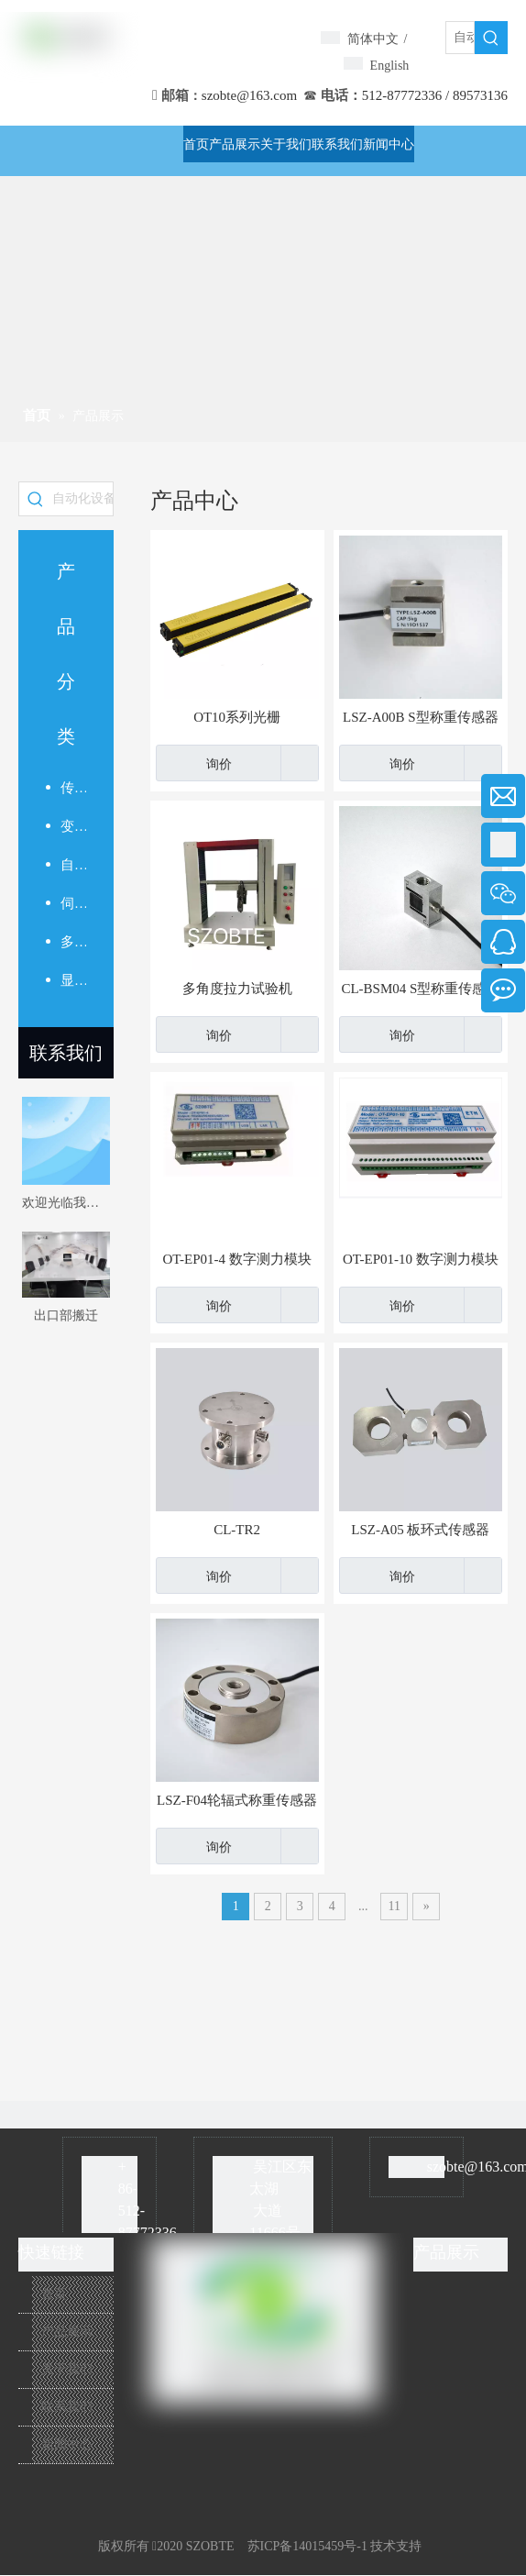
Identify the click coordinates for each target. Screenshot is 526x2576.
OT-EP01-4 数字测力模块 (236, 1259)
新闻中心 (67, 2444)
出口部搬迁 (66, 1315)
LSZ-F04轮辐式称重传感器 (237, 1800)
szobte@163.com (249, 95)
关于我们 (67, 2369)
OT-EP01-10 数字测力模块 (421, 1259)
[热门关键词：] (491, 37)
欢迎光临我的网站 (66, 1203)
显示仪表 (73, 980)
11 (394, 1906)
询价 (194, 763)
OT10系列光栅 (236, 717)
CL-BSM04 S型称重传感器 (420, 988)
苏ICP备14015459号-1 (307, 2546)
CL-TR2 (237, 1529)
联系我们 (66, 1053)
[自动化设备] (460, 37)
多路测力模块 (73, 941)
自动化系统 (73, 864)
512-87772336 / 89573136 (435, 95)
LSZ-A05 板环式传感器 (420, 1529)
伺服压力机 (73, 903)
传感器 (73, 787)
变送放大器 (73, 826)
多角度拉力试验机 (237, 988)
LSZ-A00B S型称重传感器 (421, 717)
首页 (54, 2294)
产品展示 (67, 2331)
